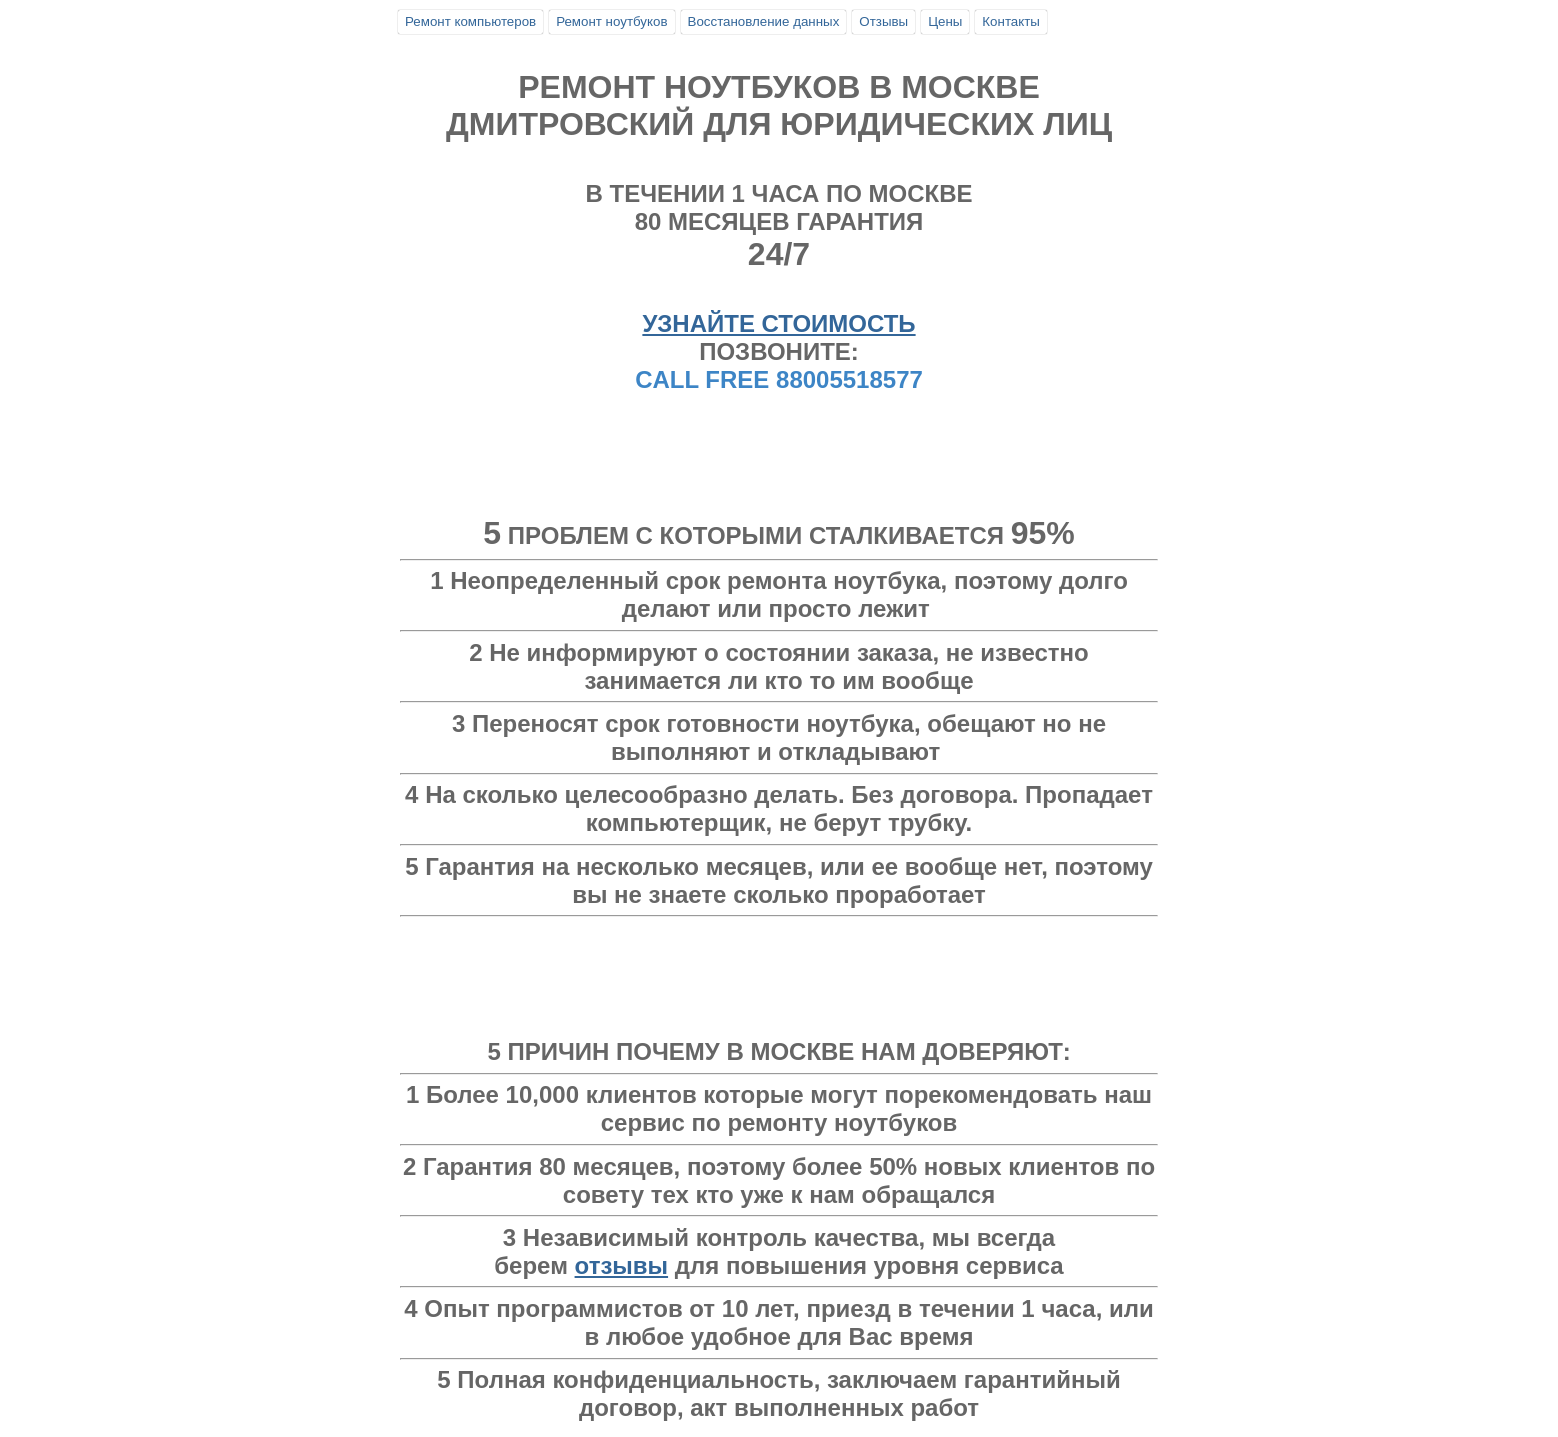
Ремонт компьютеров (470, 21)
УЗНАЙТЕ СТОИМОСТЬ (778, 323)
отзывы (622, 1265)
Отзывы (883, 21)
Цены (945, 21)
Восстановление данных (764, 21)
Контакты (1011, 21)
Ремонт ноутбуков (611, 21)
